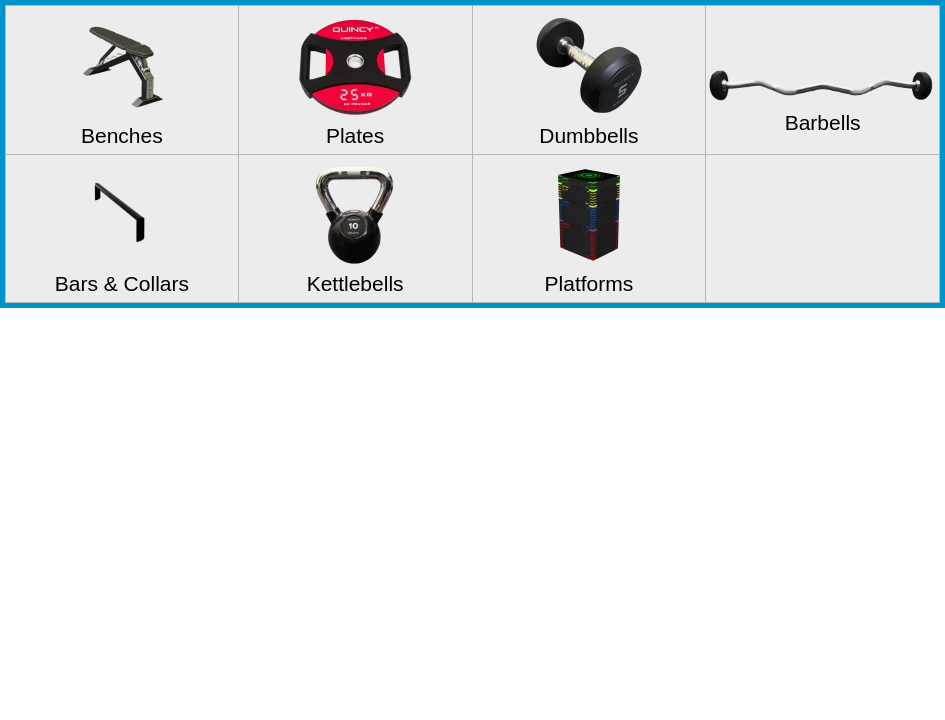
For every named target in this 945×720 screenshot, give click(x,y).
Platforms (589, 283)
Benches (122, 135)
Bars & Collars (122, 283)
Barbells (823, 122)
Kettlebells (355, 283)
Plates (355, 135)
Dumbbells (588, 135)
